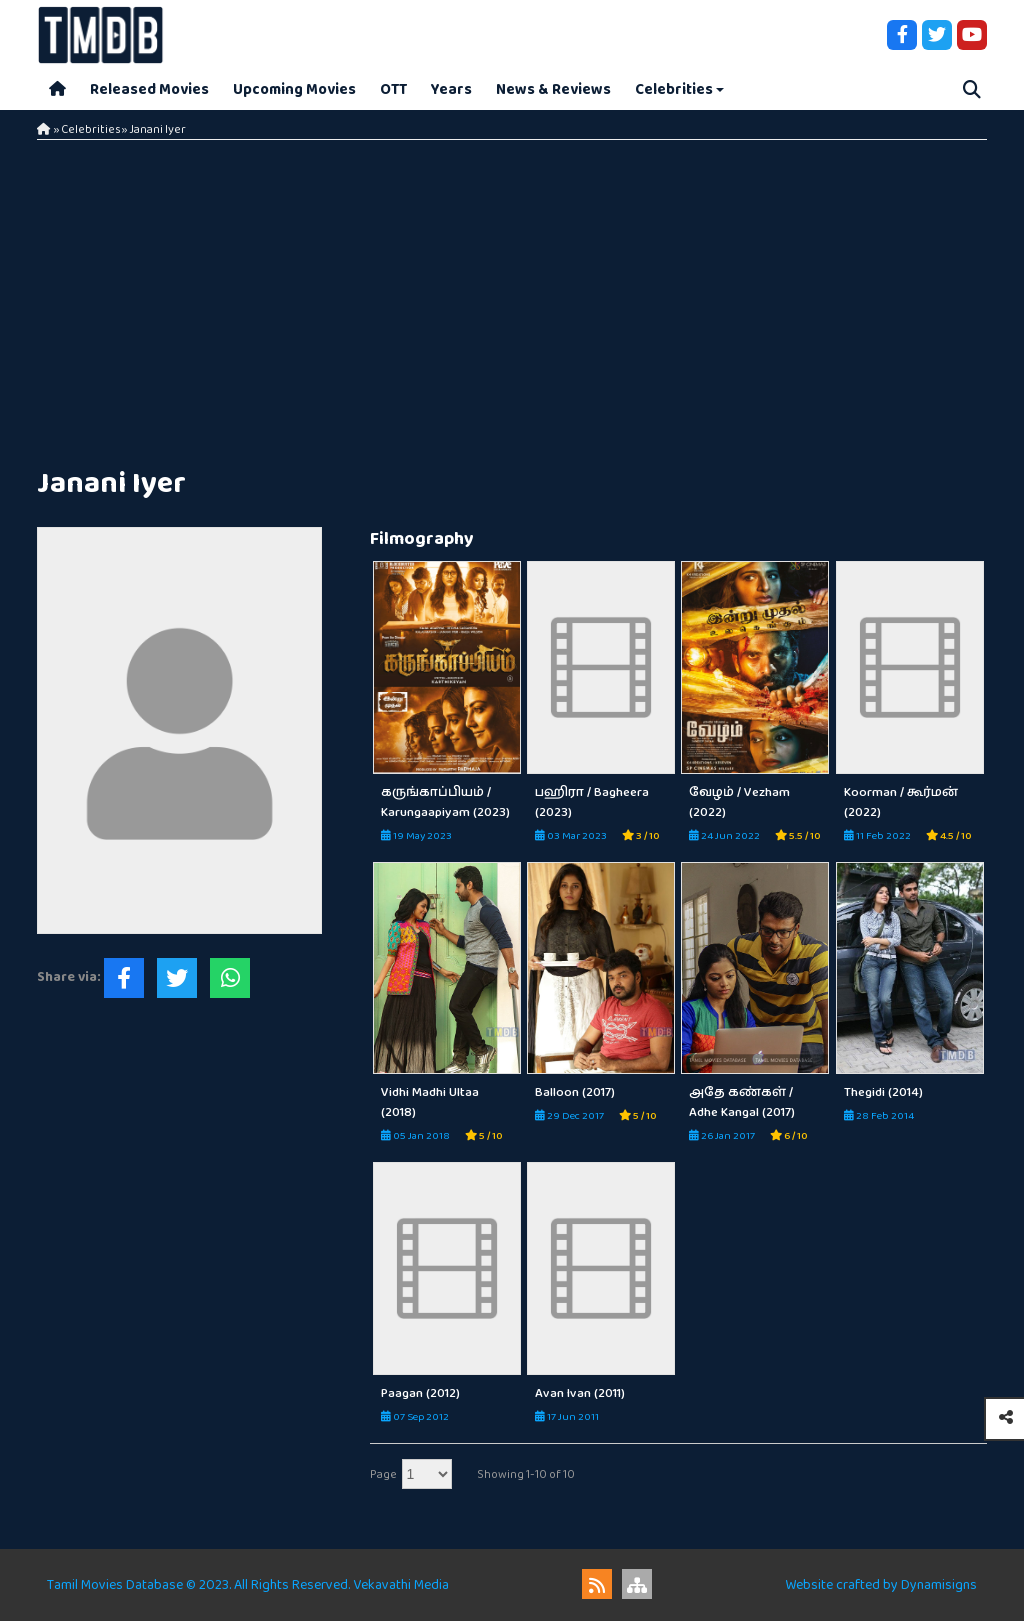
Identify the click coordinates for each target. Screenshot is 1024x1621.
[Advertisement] (512, 300)
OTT (393, 89)
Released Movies (149, 89)
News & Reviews (553, 89)
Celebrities (674, 89)
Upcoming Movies (294, 89)
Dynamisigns (939, 1585)
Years (451, 89)
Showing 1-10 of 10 (526, 1474)
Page (383, 1474)
